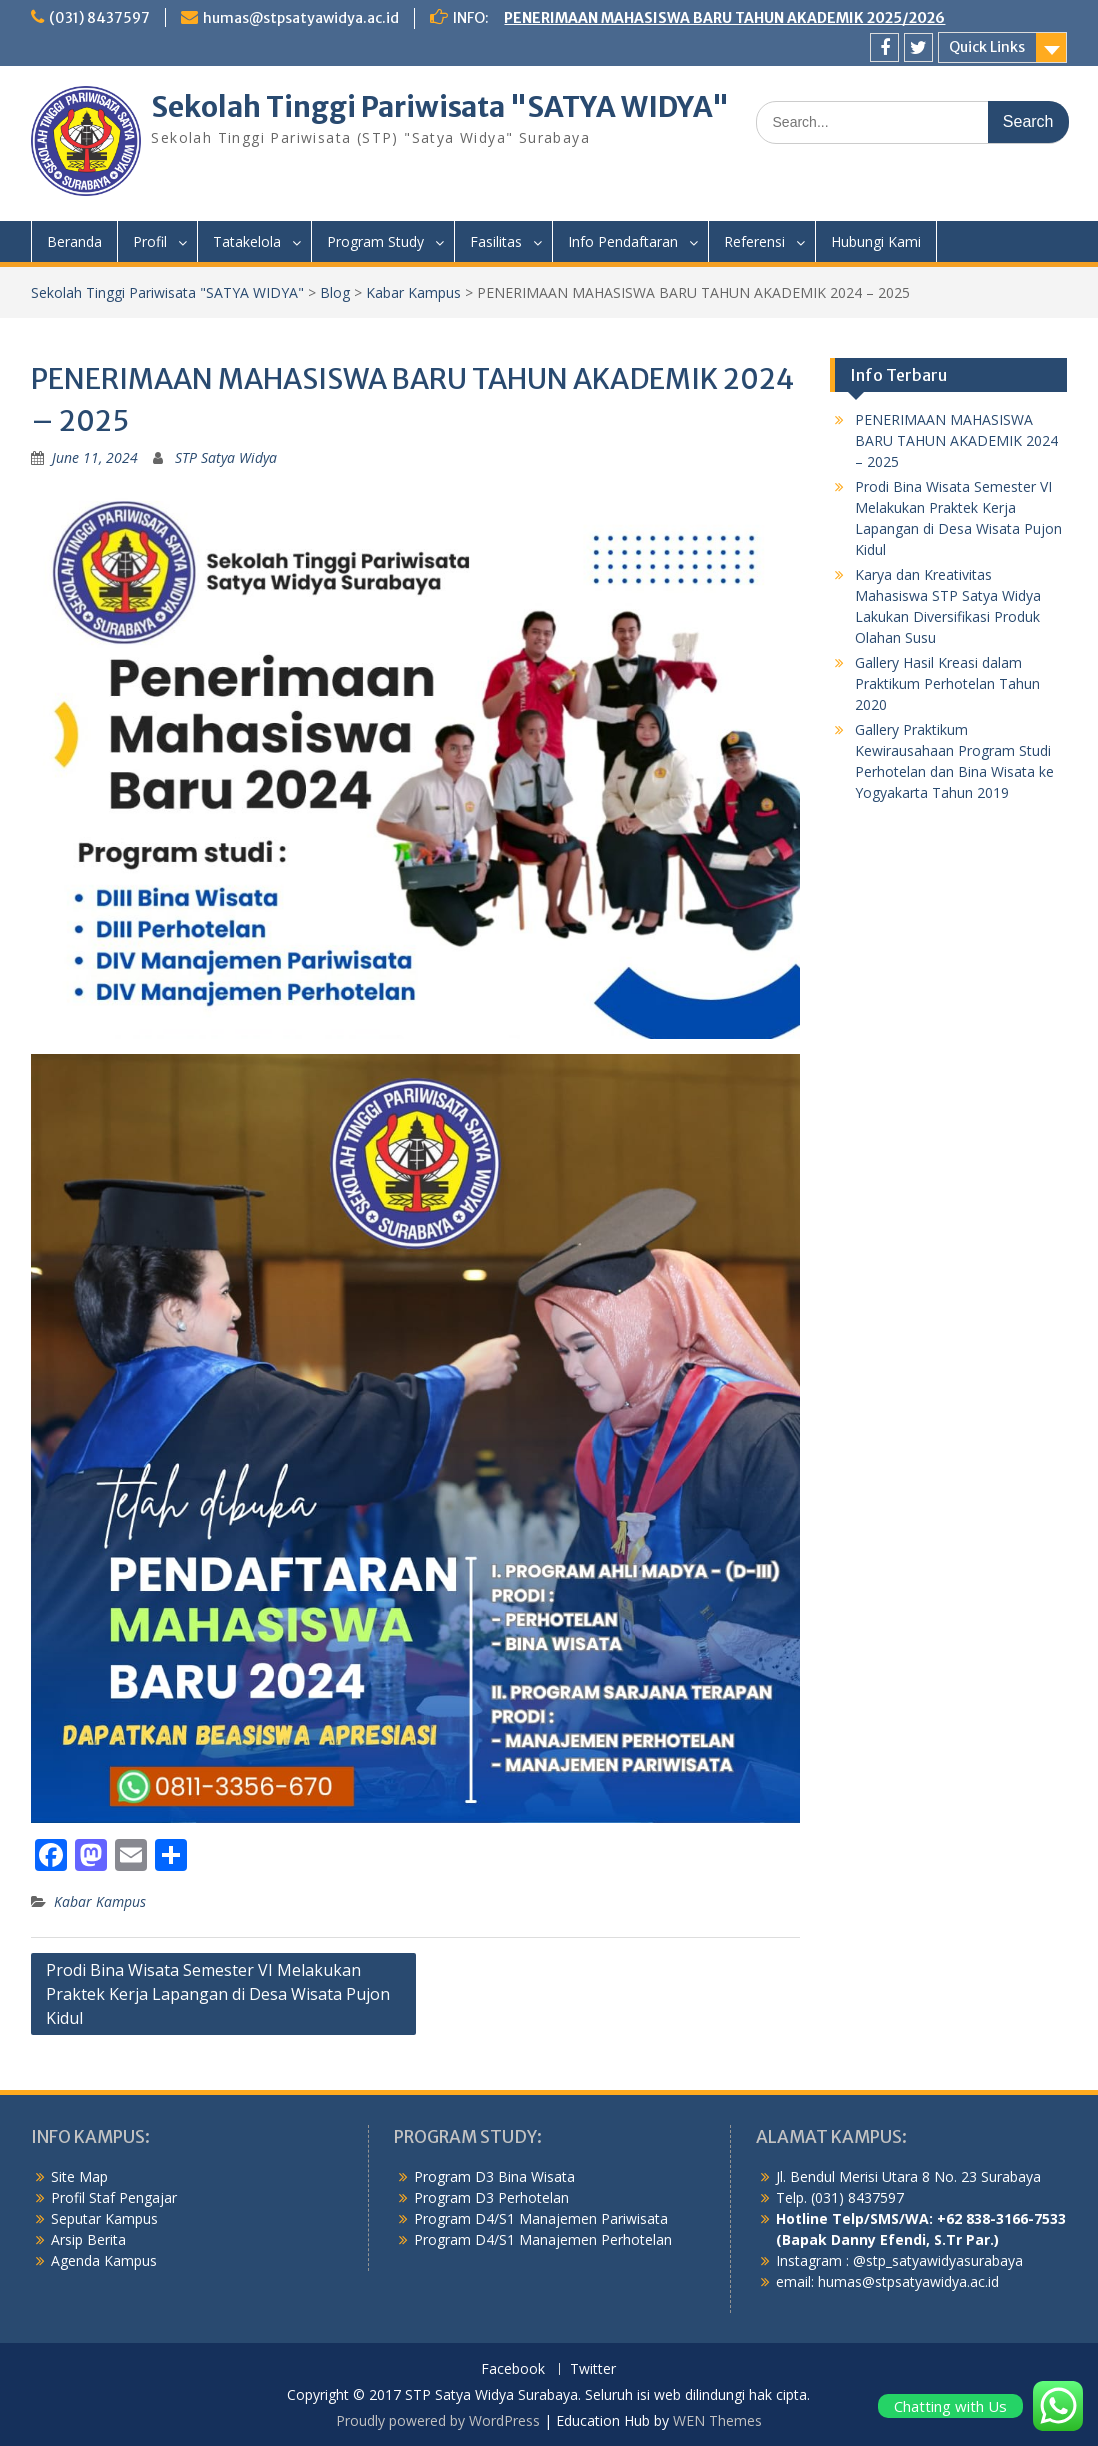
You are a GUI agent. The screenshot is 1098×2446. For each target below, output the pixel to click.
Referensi (754, 241)
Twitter (593, 2369)
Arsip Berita (88, 2239)
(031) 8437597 (99, 18)
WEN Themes (717, 2420)
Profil (150, 241)
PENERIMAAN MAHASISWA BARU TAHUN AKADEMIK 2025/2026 (724, 18)
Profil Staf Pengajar (114, 2197)
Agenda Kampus (104, 2260)
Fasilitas (496, 241)
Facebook (513, 2369)
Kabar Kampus (100, 1901)
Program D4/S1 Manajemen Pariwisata (541, 2218)
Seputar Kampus (104, 2218)
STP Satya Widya (226, 457)
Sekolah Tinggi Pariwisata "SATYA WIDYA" (440, 107)
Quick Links (987, 47)
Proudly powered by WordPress (438, 2420)
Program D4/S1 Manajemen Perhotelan (543, 2239)
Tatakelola (247, 241)
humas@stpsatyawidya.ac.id (301, 18)
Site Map (79, 2176)
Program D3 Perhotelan (491, 2197)
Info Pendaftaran (623, 241)
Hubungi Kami (876, 241)
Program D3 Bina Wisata (494, 2176)
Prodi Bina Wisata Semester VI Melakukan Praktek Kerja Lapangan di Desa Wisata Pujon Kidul (218, 1994)
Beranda (74, 241)
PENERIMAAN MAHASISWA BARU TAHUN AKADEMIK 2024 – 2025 (956, 440)
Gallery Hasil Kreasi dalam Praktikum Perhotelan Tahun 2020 (947, 683)
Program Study (375, 241)
